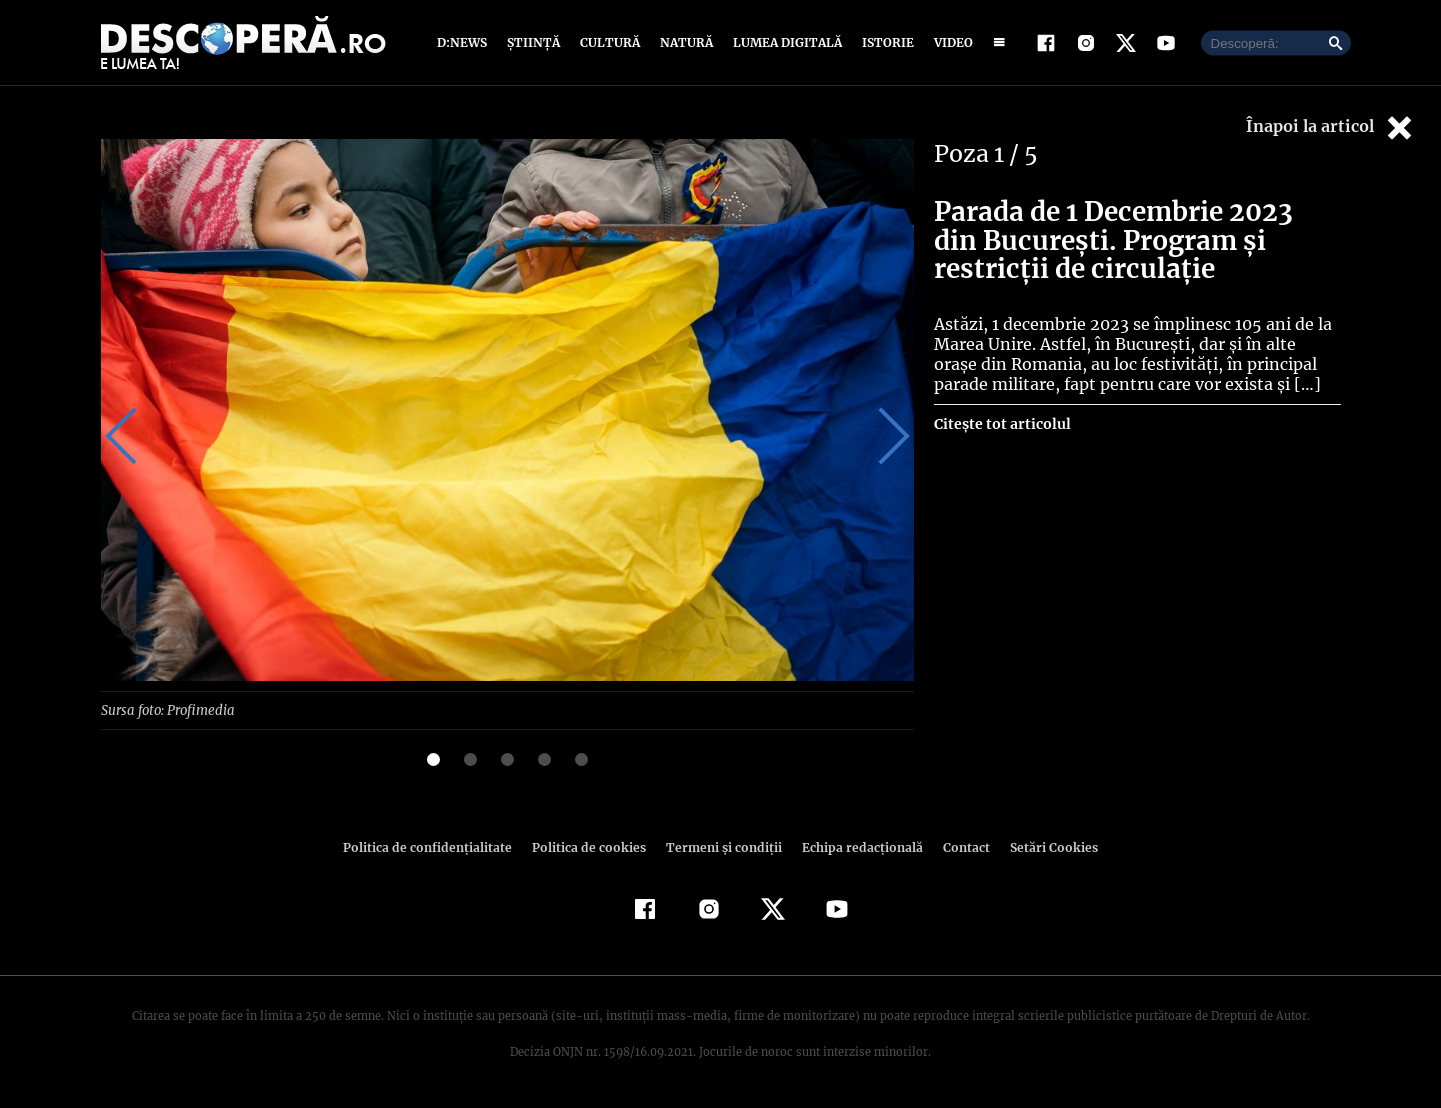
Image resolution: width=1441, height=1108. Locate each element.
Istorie (884, 42)
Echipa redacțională (857, 846)
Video (949, 42)
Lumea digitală (784, 42)
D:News (465, 42)
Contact (959, 846)
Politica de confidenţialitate (437, 846)
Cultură (609, 42)
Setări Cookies (1044, 846)
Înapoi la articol (1331, 127)
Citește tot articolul (1001, 424)
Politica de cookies (592, 846)
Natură (684, 42)
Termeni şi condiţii (722, 846)
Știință (534, 42)
